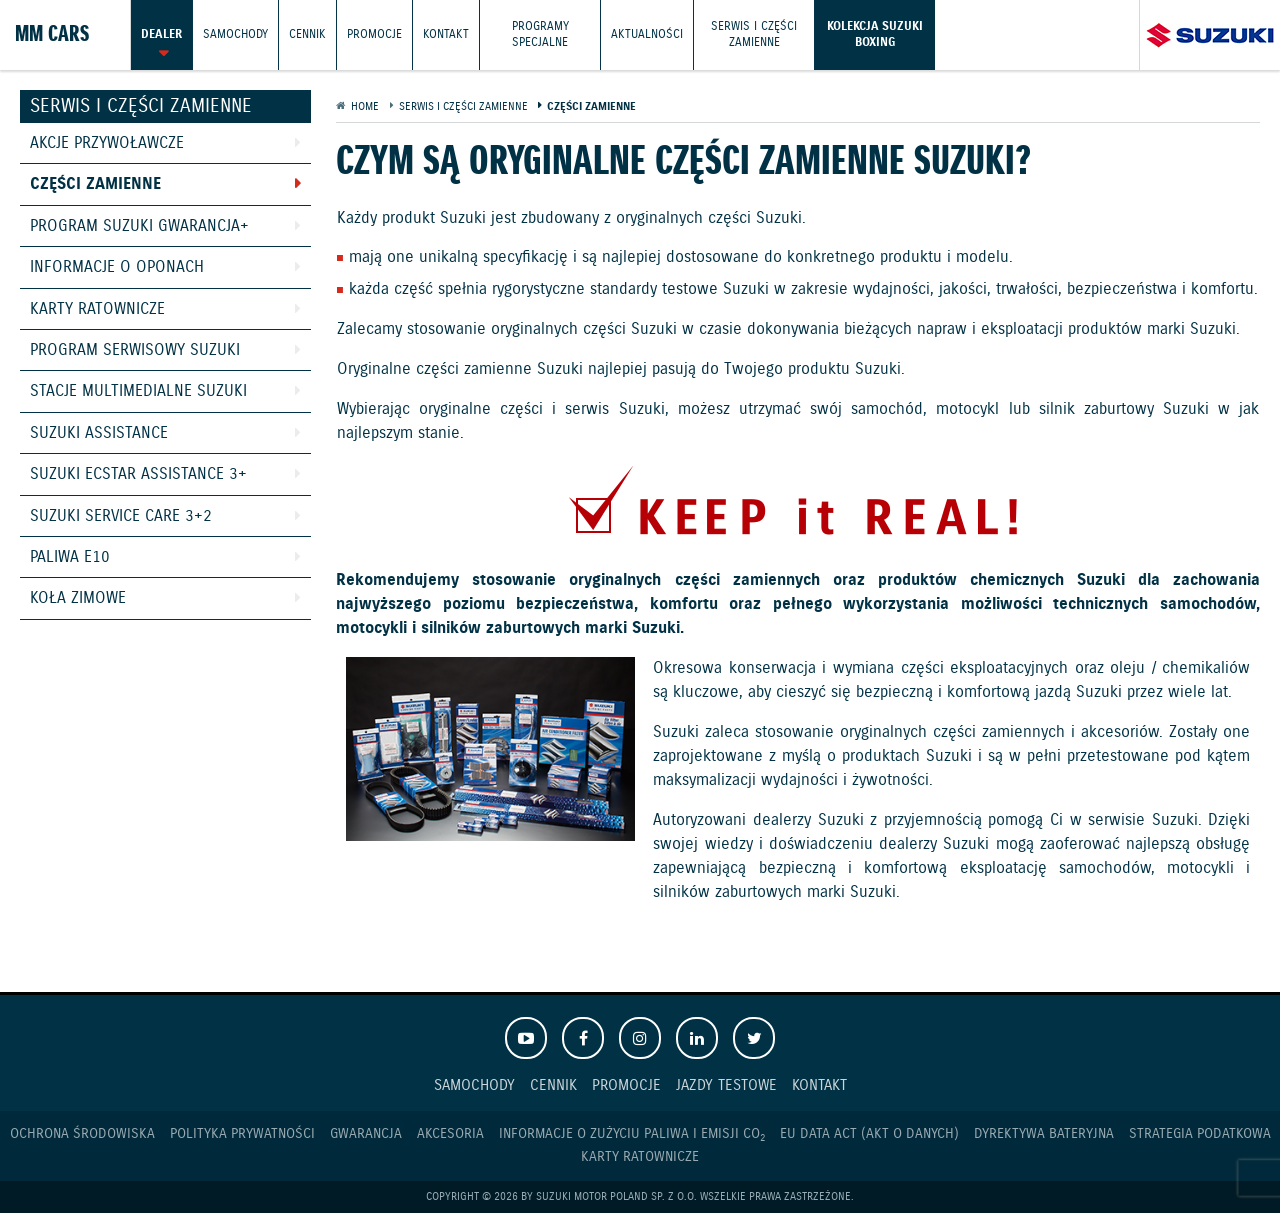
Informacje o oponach (117, 267)
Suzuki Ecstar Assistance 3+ (138, 474)
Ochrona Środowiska (82, 1134)
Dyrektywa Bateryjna (1044, 1134)
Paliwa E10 (70, 557)
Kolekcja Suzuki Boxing (875, 34)
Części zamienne (95, 184)
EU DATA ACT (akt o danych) (869, 1134)
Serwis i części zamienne (754, 34)
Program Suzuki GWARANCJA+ (139, 226)
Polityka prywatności (242, 1134)
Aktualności (647, 34)
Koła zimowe (78, 598)
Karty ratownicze (97, 309)
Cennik (307, 34)
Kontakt (446, 34)
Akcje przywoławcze (107, 143)
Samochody (235, 34)
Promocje (374, 34)
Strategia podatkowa (1200, 1134)
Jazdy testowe (726, 1085)
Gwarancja (366, 1134)
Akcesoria (450, 1134)
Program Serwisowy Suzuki (135, 350)
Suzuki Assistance (99, 433)
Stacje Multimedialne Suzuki (138, 391)
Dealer (161, 34)
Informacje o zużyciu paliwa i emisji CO (632, 1134)
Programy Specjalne (540, 34)
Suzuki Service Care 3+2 (121, 516)
